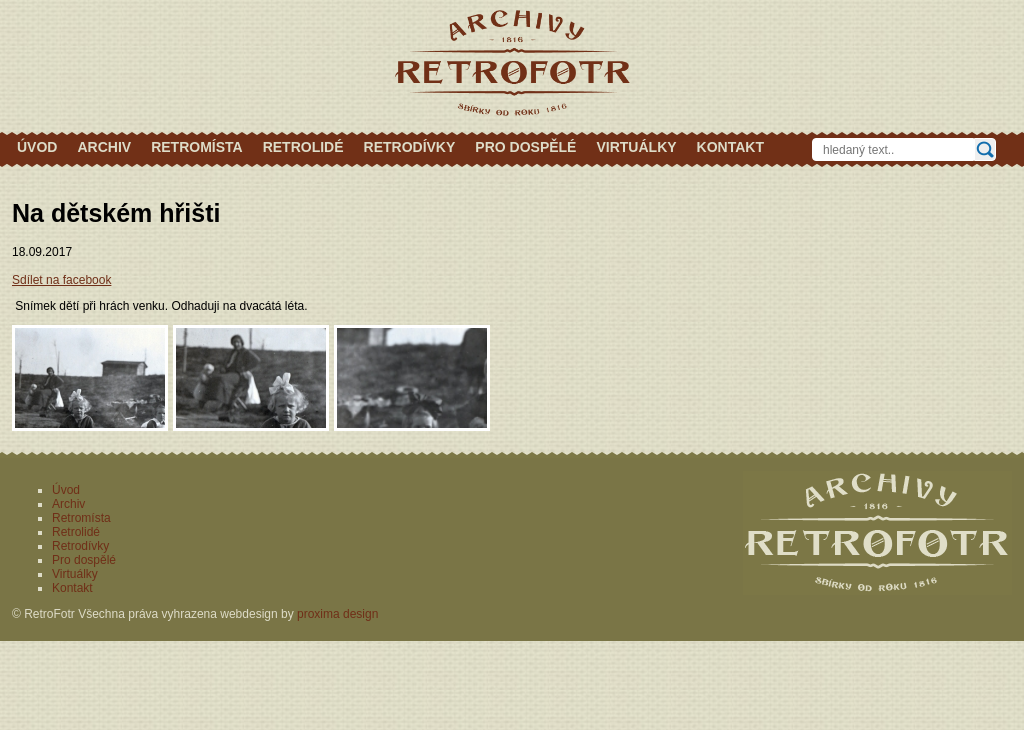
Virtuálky (636, 147)
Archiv (104, 147)
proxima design (337, 614)
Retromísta (197, 147)
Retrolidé (303, 147)
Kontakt (730, 147)
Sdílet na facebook (61, 280)
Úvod (37, 147)
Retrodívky (410, 147)
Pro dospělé (525, 147)
